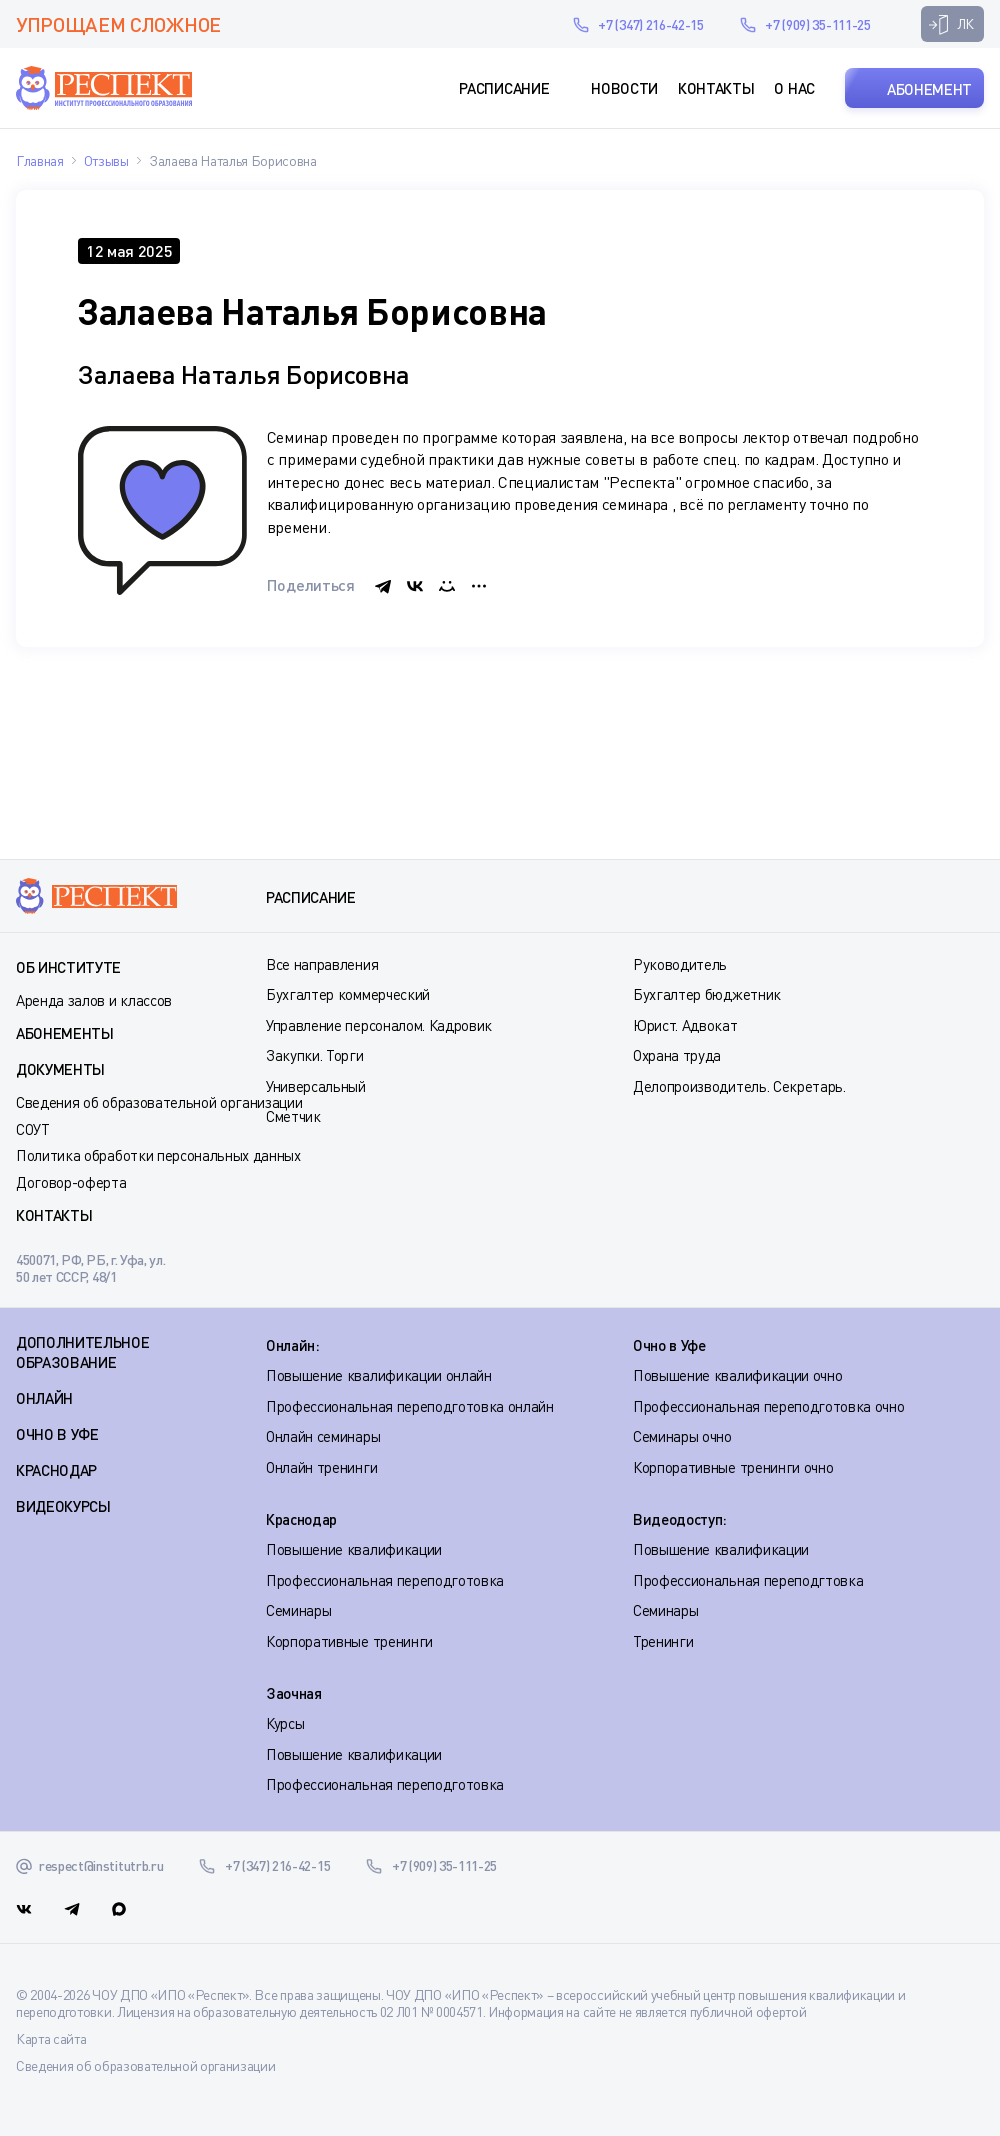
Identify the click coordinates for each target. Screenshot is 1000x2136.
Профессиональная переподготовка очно (768, 1406)
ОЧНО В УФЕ (57, 1434)
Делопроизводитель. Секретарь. (739, 1086)
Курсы (285, 1723)
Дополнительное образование (83, 1352)
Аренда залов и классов (94, 1000)
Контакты (716, 88)
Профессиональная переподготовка (385, 1580)
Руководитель (680, 964)
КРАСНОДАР (56, 1470)
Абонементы (65, 1033)
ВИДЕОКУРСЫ (63, 1506)
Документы (60, 1069)
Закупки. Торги (315, 1055)
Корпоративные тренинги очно (733, 1467)
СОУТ (33, 1129)
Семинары (298, 1610)
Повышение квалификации (354, 1549)
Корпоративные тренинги (349, 1641)
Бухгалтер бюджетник (707, 994)
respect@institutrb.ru (529, 24)
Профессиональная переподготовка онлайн (410, 1406)
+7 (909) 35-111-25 (817, 24)
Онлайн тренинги (321, 1467)
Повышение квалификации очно (737, 1375)
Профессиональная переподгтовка (748, 1580)
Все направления (322, 964)
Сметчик (293, 1116)
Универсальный (316, 1086)
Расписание (504, 88)
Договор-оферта (71, 1182)
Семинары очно (682, 1436)
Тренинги (663, 1641)
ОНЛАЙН (44, 1398)
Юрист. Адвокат (685, 1025)
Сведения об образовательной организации (159, 1102)
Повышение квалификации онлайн (379, 1375)
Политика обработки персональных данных (158, 1155)
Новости (624, 88)
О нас (794, 88)
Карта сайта (51, 2038)
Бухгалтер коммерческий (348, 994)
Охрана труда (677, 1055)
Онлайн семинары (323, 1436)
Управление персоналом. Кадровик (379, 1025)
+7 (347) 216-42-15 (650, 24)
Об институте (68, 967)
